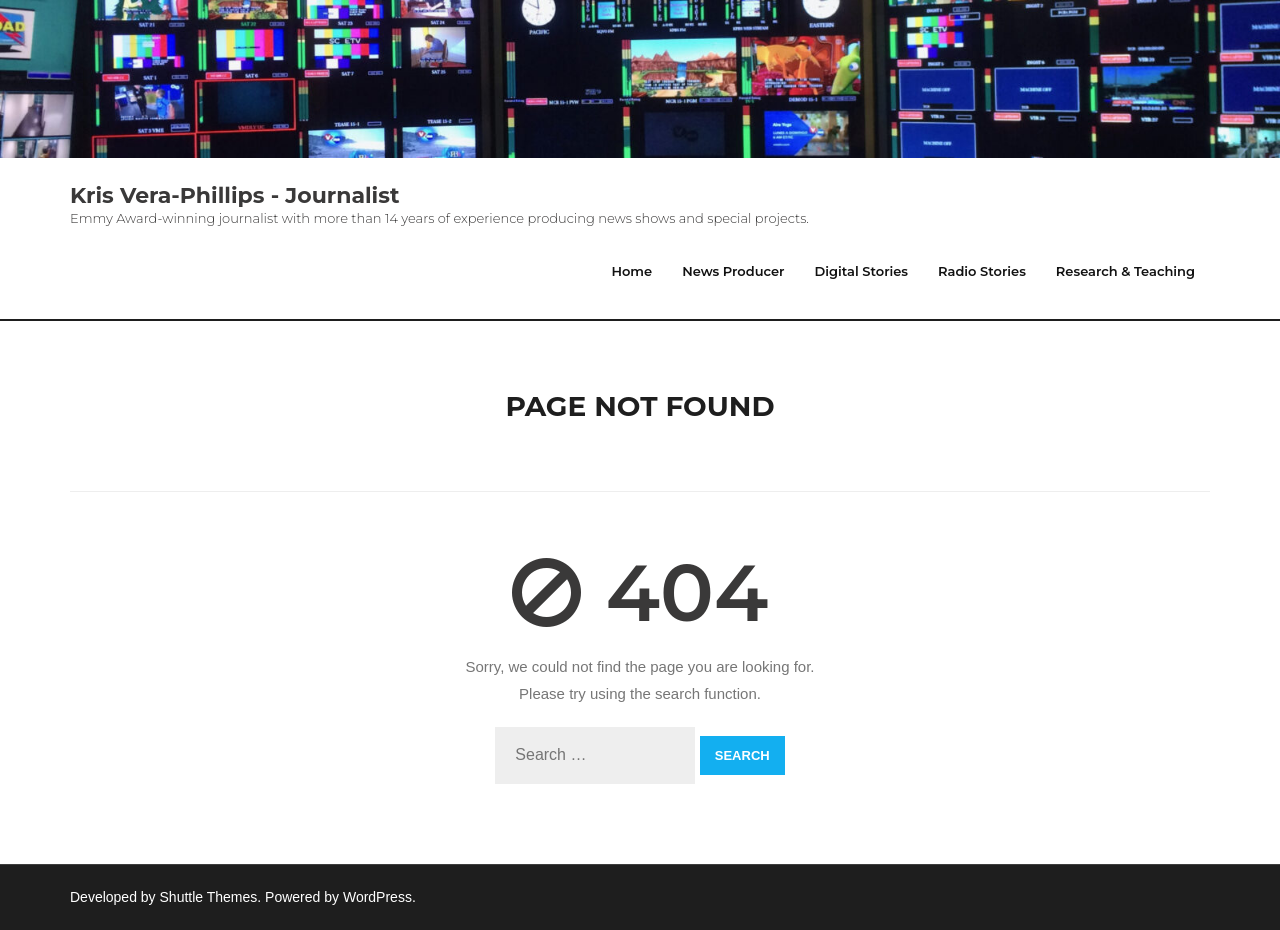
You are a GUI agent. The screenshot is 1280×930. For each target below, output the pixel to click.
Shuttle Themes (209, 897)
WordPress (377, 897)
